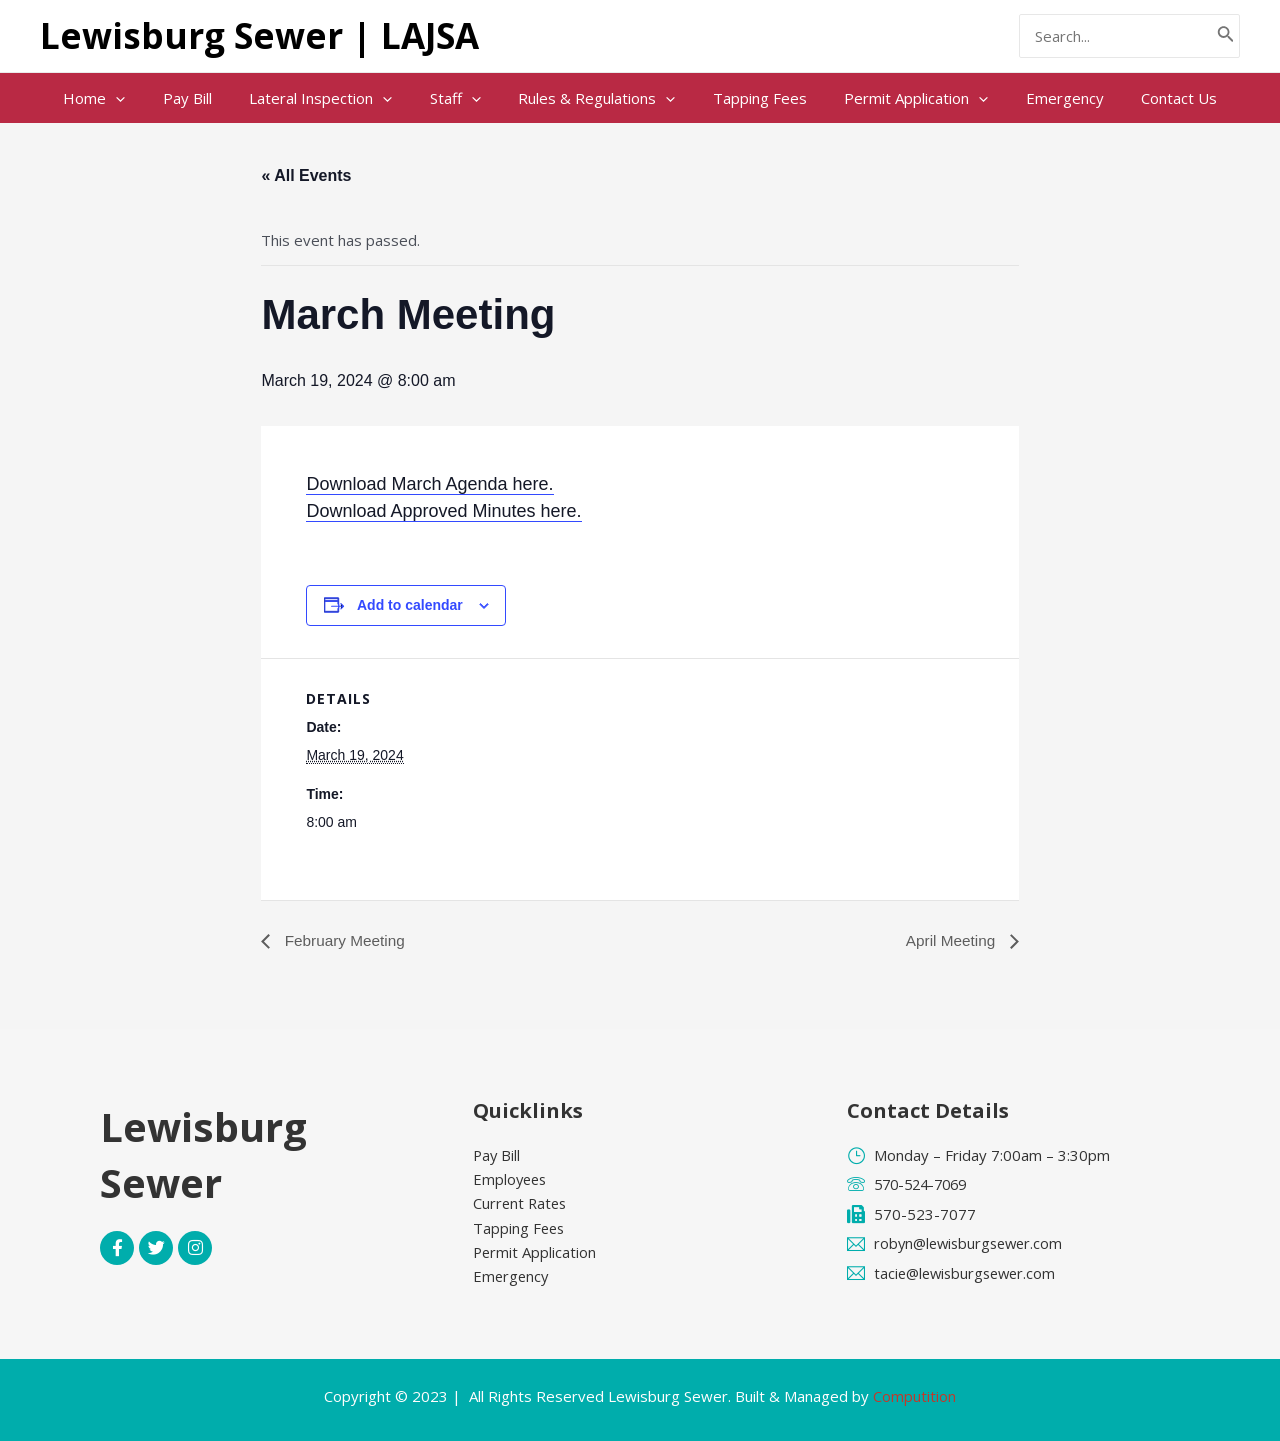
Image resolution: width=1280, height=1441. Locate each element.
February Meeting (345, 940)
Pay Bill (209, 98)
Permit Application (901, 98)
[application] (145, 98)
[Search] (1226, 36)
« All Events (306, 175)
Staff (462, 98)
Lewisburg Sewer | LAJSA (259, 35)
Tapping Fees (752, 98)
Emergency (1042, 98)
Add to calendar (410, 605)
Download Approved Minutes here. (443, 511)
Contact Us (1149, 98)
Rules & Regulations (596, 98)
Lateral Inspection (335, 98)
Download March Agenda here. (429, 484)
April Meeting (951, 940)
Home (124, 98)
